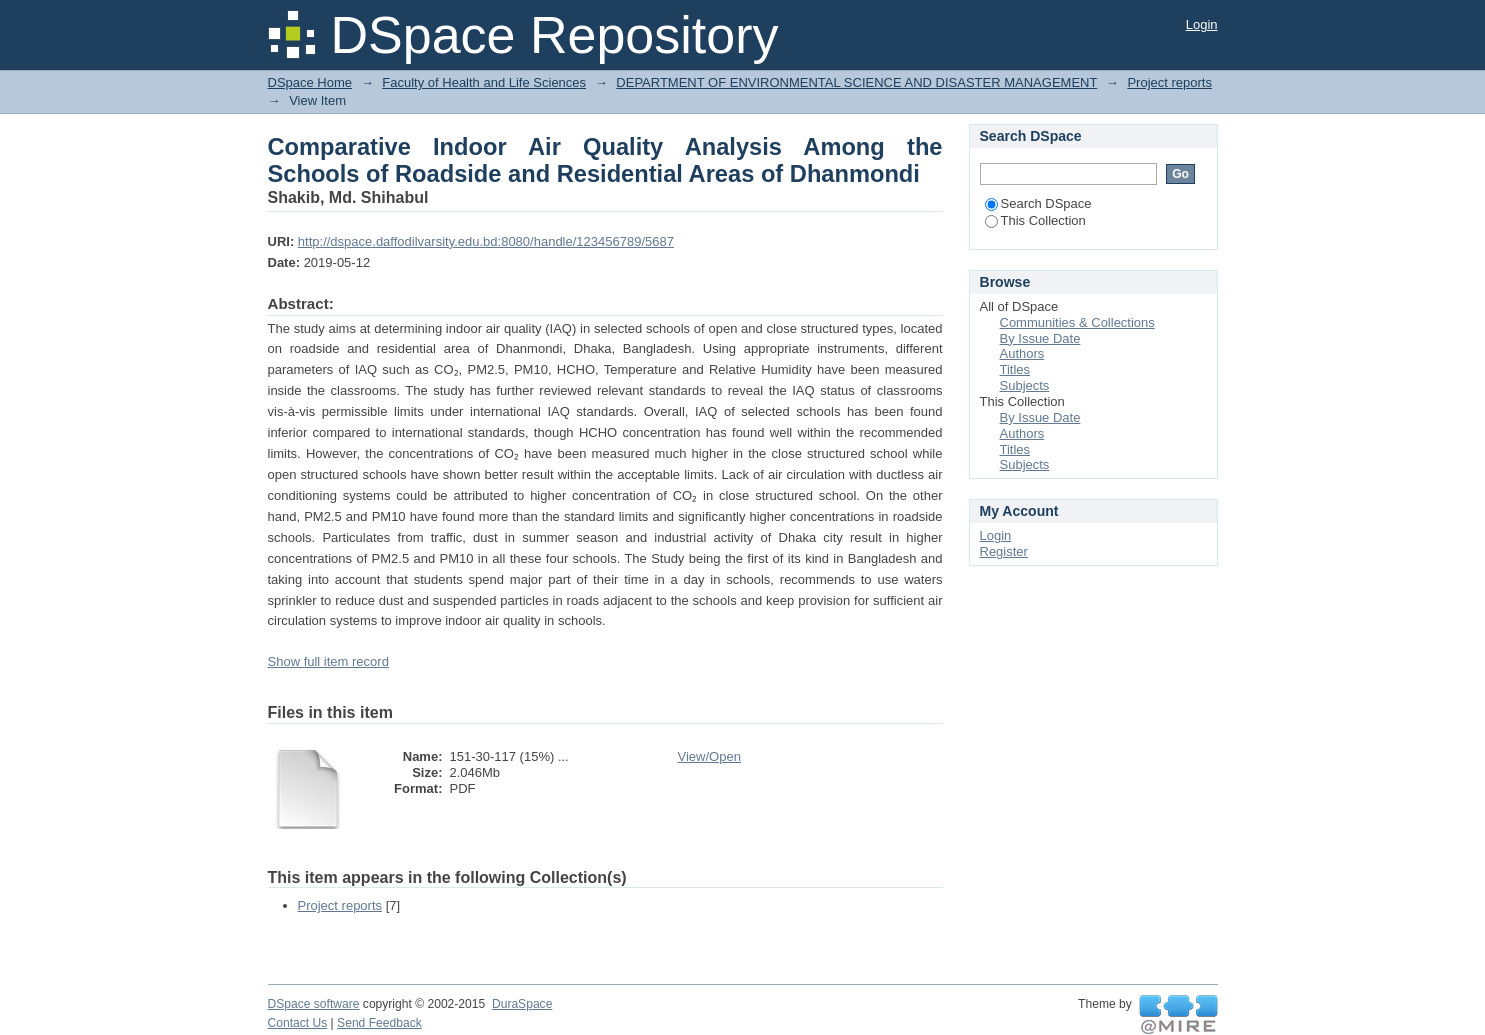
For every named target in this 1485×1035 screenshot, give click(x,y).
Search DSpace (1038, 203)
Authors (1022, 353)
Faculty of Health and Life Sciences (484, 82)
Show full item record (328, 661)
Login (1202, 24)
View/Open (709, 756)
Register (1004, 551)
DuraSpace (522, 1004)
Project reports (1169, 82)
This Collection (1035, 220)
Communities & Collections (1077, 322)
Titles (1015, 369)
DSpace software (314, 1004)
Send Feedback (379, 1023)
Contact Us (298, 1023)
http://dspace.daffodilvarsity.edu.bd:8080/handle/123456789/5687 (486, 241)
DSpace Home (310, 82)
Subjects (1025, 385)
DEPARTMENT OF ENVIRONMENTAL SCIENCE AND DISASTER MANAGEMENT (856, 82)
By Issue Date (1040, 338)
